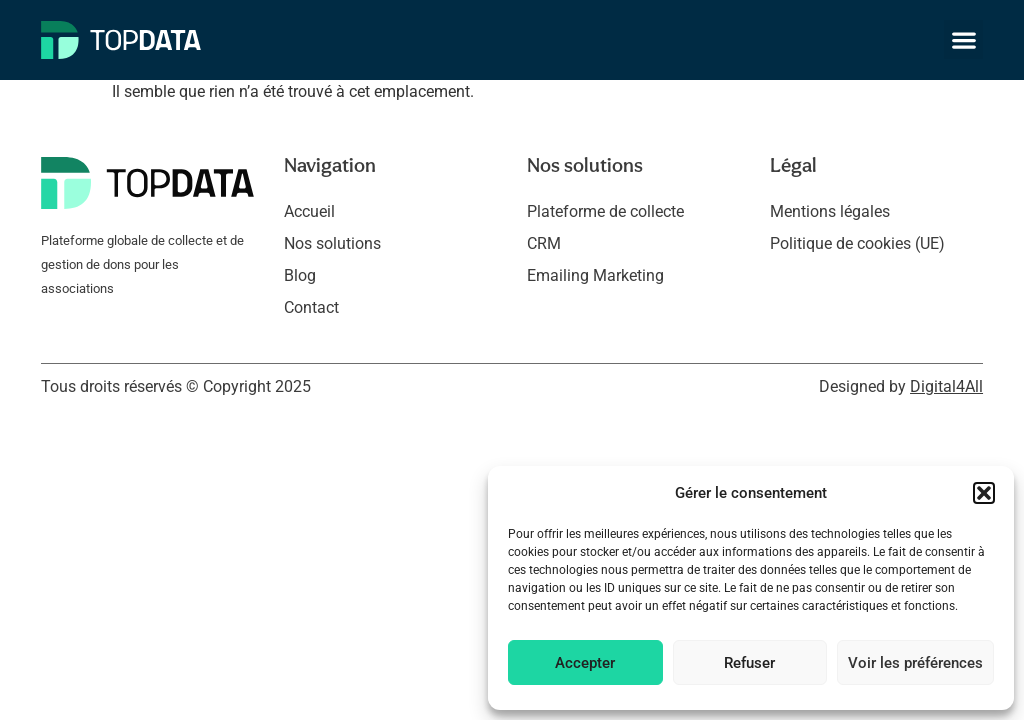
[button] (984, 493)
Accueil (309, 211)
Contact (311, 307)
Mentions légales (830, 211)
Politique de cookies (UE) (857, 243)
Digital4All (946, 386)
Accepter (585, 663)
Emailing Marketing (595, 275)
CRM (544, 243)
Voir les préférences (915, 663)
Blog (300, 275)
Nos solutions (332, 243)
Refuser (749, 663)
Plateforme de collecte (605, 211)
